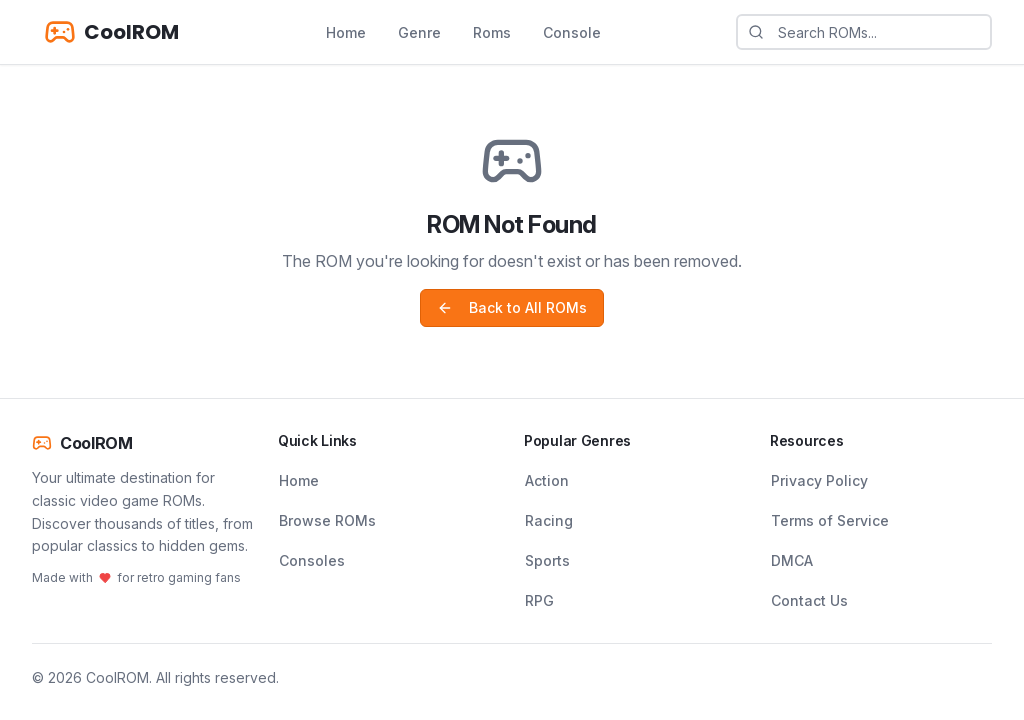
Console (572, 32)
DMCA (792, 560)
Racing (549, 520)
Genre (419, 32)
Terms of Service (830, 520)
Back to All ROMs (512, 307)
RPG (539, 600)
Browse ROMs (327, 520)
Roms (492, 32)
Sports (547, 560)
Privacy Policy (819, 480)
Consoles (312, 560)
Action (547, 480)
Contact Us (809, 600)
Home (346, 32)
